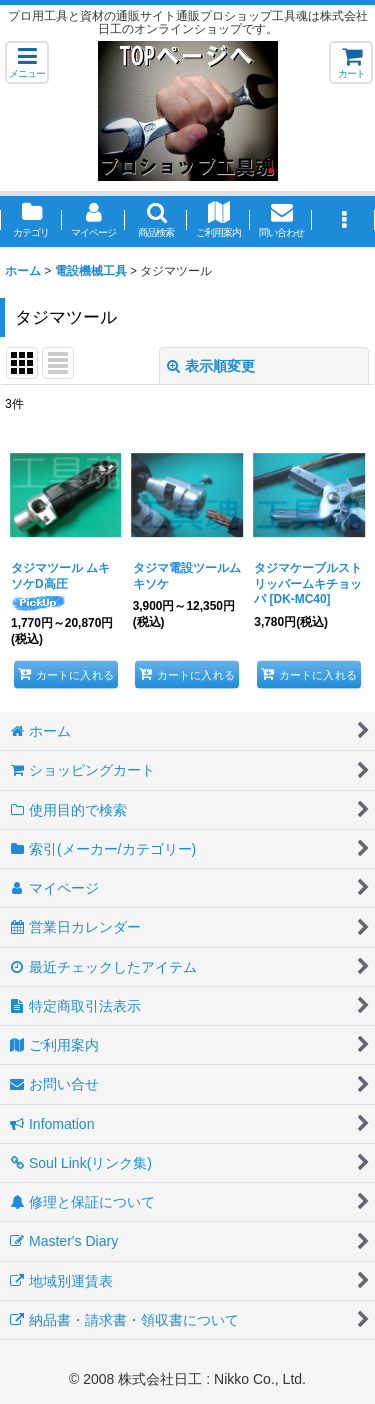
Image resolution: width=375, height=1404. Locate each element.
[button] (27, 62)
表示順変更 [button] (211, 366)
